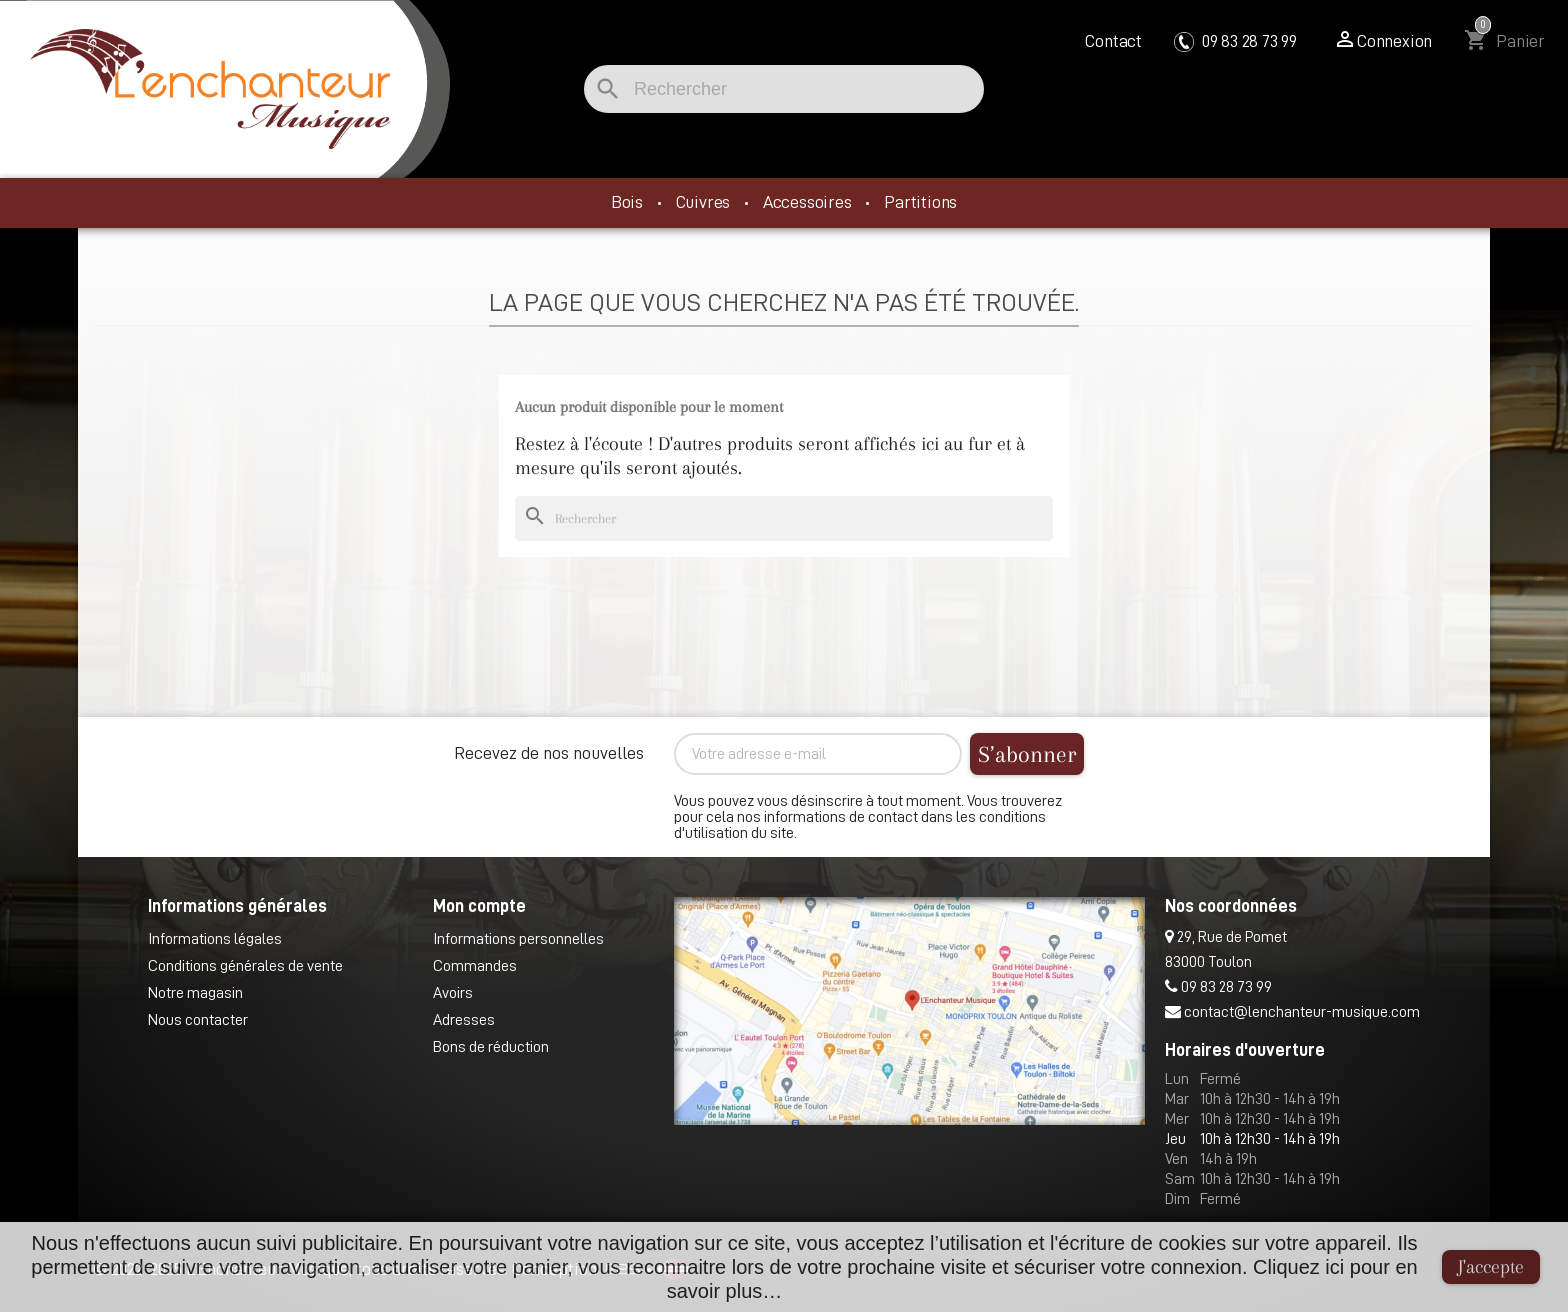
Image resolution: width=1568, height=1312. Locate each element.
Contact (1113, 41)
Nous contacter (198, 1020)
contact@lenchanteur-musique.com (1292, 1012)
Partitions (920, 202)
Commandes (475, 966)
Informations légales (215, 939)
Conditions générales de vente (245, 966)
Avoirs (453, 993)
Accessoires (809, 202)
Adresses (464, 1020)
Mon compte (479, 906)
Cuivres (705, 202)
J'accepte (1491, 1267)
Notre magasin (195, 993)
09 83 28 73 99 (1235, 41)
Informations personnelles (518, 939)
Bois (629, 202)
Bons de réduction (491, 1047)
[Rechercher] (784, 89)
